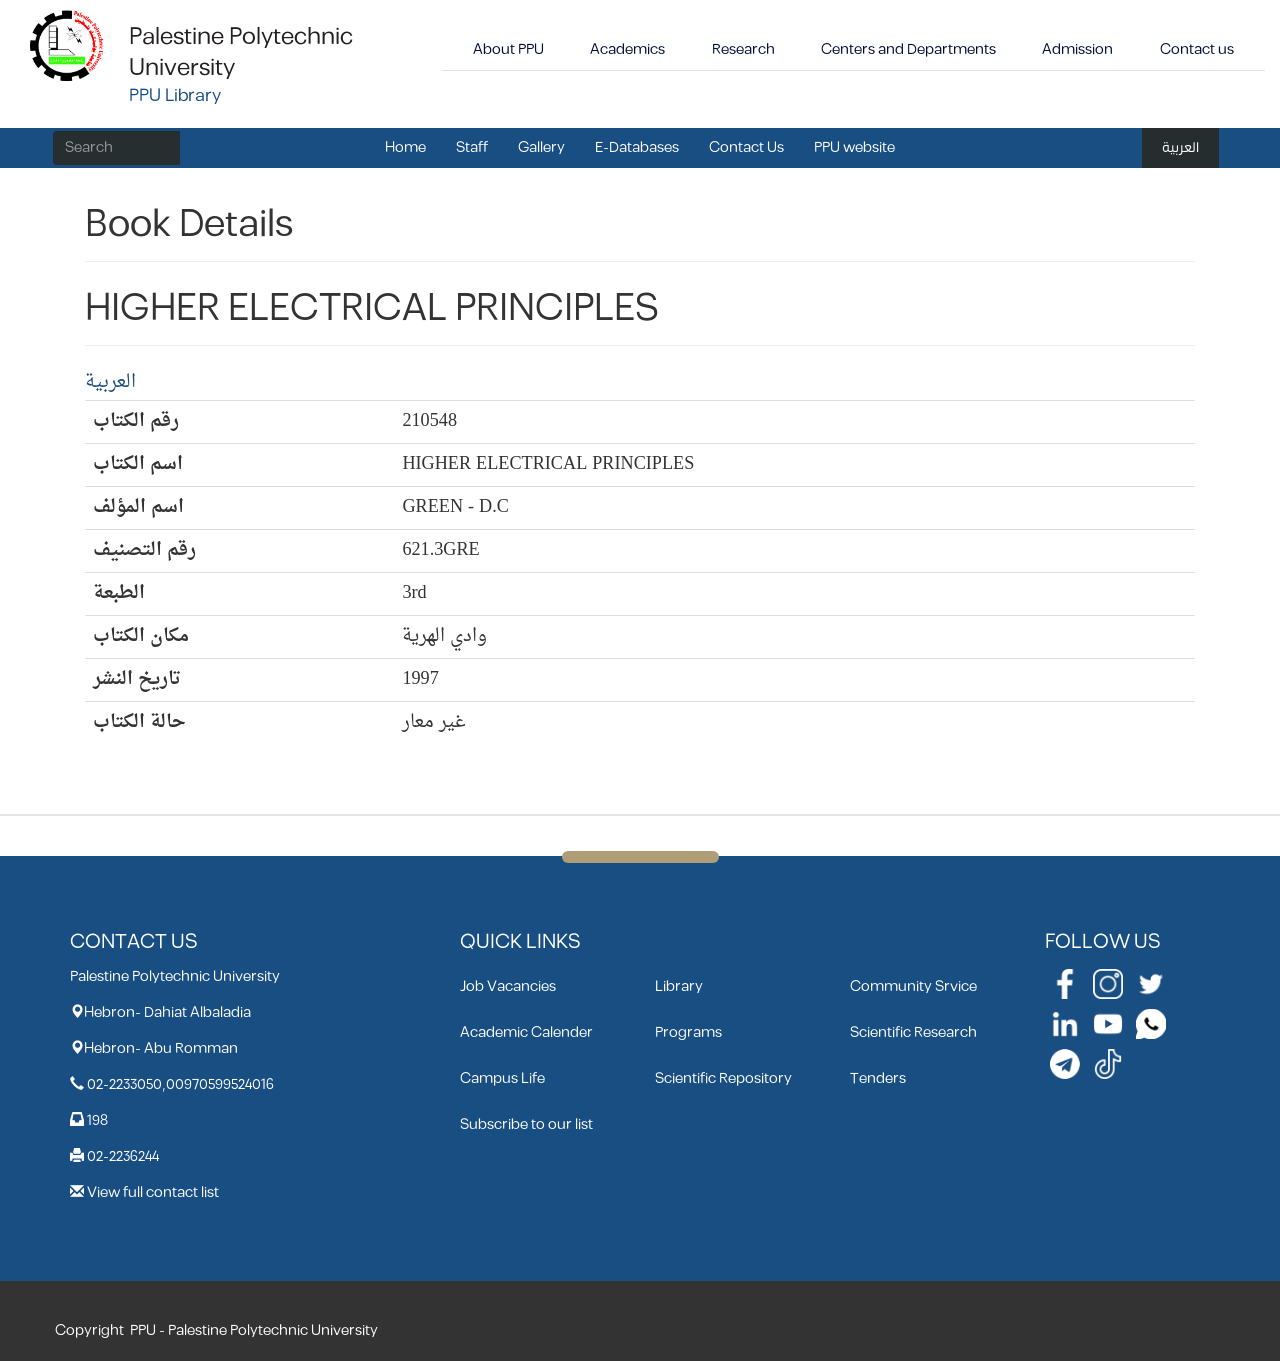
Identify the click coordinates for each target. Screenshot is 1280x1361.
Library (679, 986)
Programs (688, 1032)
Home (405, 147)
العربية (1180, 147)
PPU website (854, 147)
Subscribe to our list (526, 1124)
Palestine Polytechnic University (241, 52)
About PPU (508, 49)
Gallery (541, 147)
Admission (1077, 49)
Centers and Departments (908, 49)
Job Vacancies (508, 986)
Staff (472, 147)
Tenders (878, 1078)
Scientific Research (913, 1032)
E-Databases (637, 147)
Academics (627, 49)
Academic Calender (526, 1032)
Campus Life (502, 1078)
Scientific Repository (723, 1078)
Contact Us (746, 147)
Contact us (1197, 49)
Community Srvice (913, 986)
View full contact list (153, 1192)
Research (743, 49)
